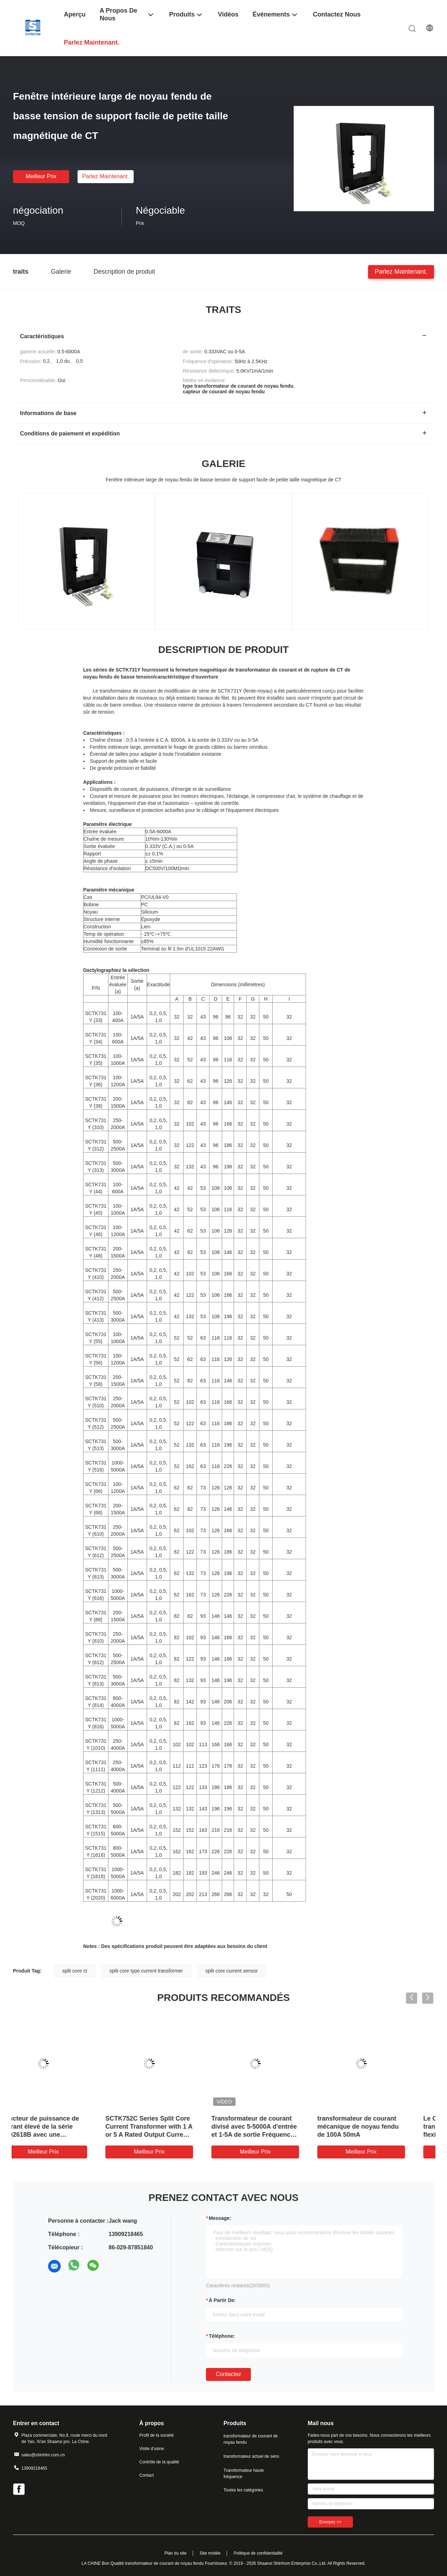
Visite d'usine (151, 2448)
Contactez (228, 2374)
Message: (220, 2218)
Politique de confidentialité (258, 2553)
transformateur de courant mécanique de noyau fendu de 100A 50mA (379, 2126)
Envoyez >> (330, 2522)
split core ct (74, 1971)
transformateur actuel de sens (251, 2456)
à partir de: (222, 2300)
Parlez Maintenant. (105, 176)
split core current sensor (231, 1971)
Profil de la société (156, 2435)
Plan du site (176, 2553)
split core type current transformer (146, 1971)
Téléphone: (222, 2336)
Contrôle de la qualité (159, 2462)
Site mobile (210, 2553)
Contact (146, 2475)
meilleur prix (41, 176)
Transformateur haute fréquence (244, 2473)
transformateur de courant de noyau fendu (251, 2439)
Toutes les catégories (243, 2490)
